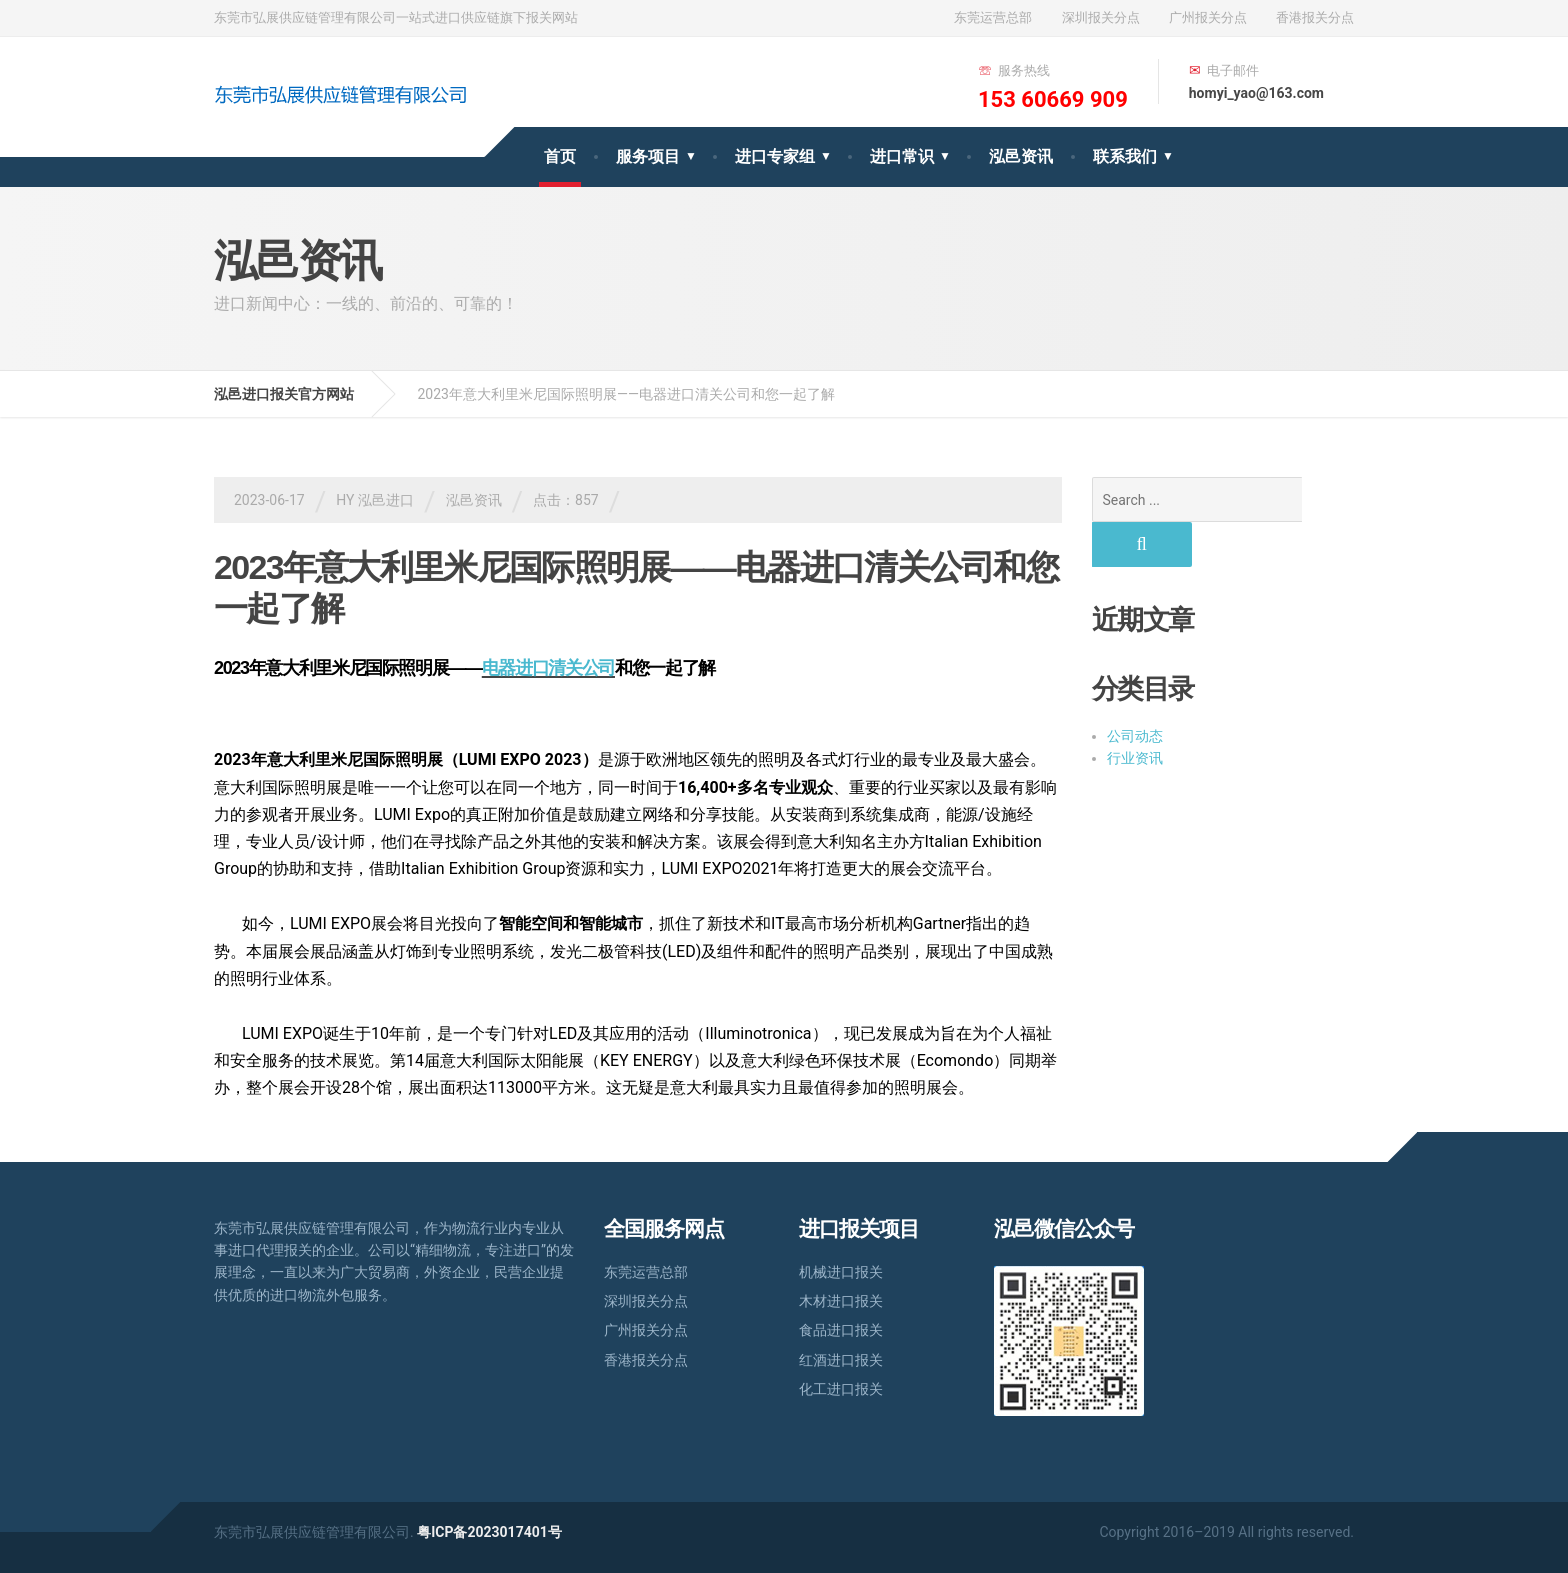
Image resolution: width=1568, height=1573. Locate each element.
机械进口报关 (841, 1272)
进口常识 (902, 156)
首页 (560, 156)
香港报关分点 (1315, 17)
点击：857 (566, 500)
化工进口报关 (841, 1389)
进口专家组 (775, 156)
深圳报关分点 (1101, 17)
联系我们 (1125, 156)
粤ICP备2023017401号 (489, 1532)
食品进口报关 (841, 1330)
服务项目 (648, 156)
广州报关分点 (1208, 17)
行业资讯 (1135, 713)
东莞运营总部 (993, 17)
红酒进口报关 (841, 1360)
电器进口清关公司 (548, 668)
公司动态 (1135, 691)
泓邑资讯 (1021, 156)
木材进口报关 (841, 1301)
